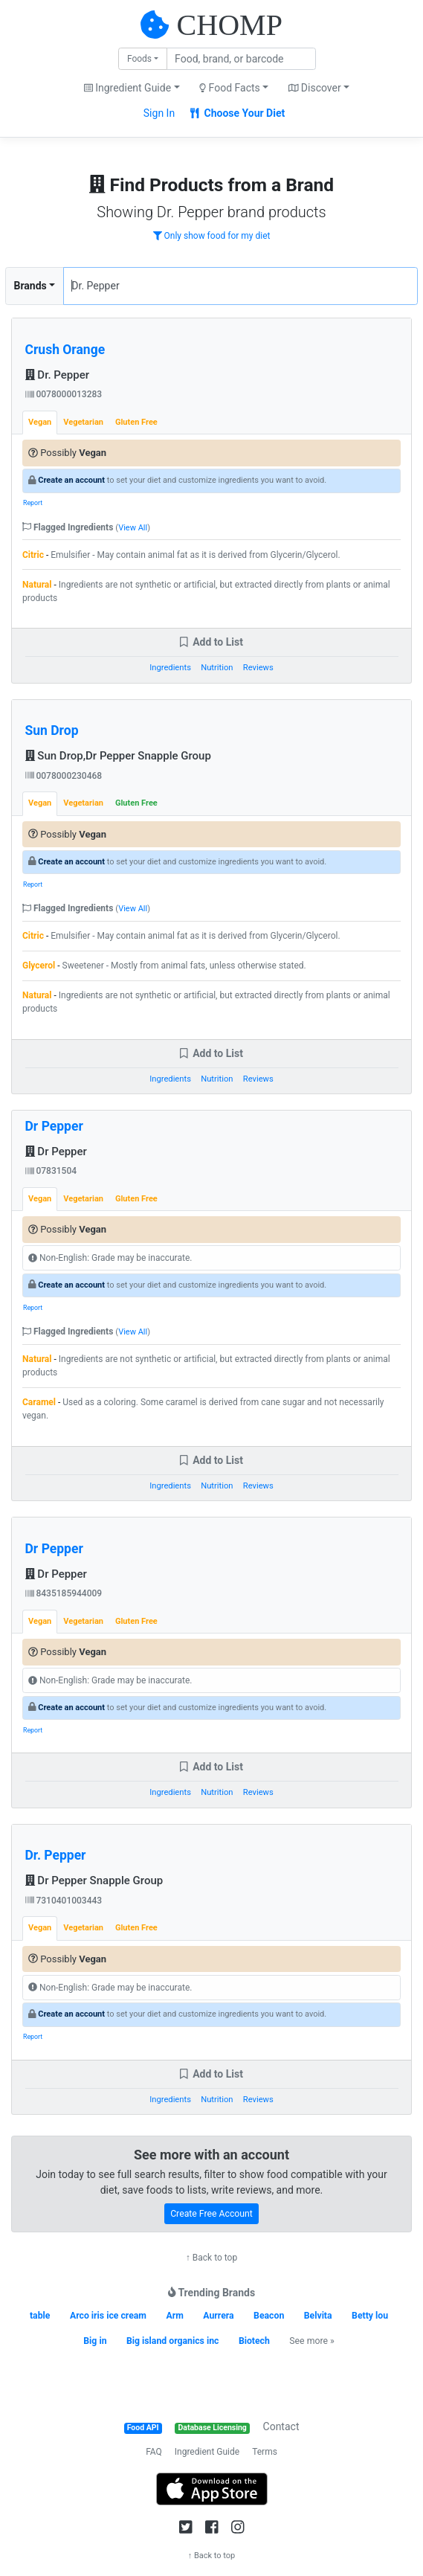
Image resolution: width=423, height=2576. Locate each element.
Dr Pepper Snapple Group (94, 1880)
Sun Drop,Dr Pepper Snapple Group (118, 755)
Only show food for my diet (212, 236)
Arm (174, 2315)
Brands (30, 286)
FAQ (154, 2452)
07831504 (51, 1171)
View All (132, 528)
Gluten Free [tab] (136, 422)
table (40, 2315)
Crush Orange (65, 349)
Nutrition (217, 667)
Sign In (159, 113)
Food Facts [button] (229, 88)
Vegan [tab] (39, 422)
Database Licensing (212, 2427)
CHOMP (229, 25)
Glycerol (38, 965)
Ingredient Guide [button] (127, 88)
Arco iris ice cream (108, 2315)
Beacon (269, 2315)
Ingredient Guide (207, 2452)
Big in (94, 2341)
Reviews (258, 667)
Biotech (254, 2341)
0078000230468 (64, 776)
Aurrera (218, 2315)
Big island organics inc (172, 2341)
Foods (139, 59)
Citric (33, 555)
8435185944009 (64, 1593)
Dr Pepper (54, 1126)
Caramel (39, 1402)
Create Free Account (211, 2214)
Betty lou (370, 2315)
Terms (264, 2452)
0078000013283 (64, 394)
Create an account (71, 480)
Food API (143, 2427)
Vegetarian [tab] (83, 422)
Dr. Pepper (57, 375)
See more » (311, 2341)
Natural (36, 584)
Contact (281, 2426)
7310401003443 (64, 1900)
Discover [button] (314, 88)
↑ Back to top (211, 2257)
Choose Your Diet (237, 113)
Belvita (318, 2315)
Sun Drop (52, 730)
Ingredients (170, 667)
